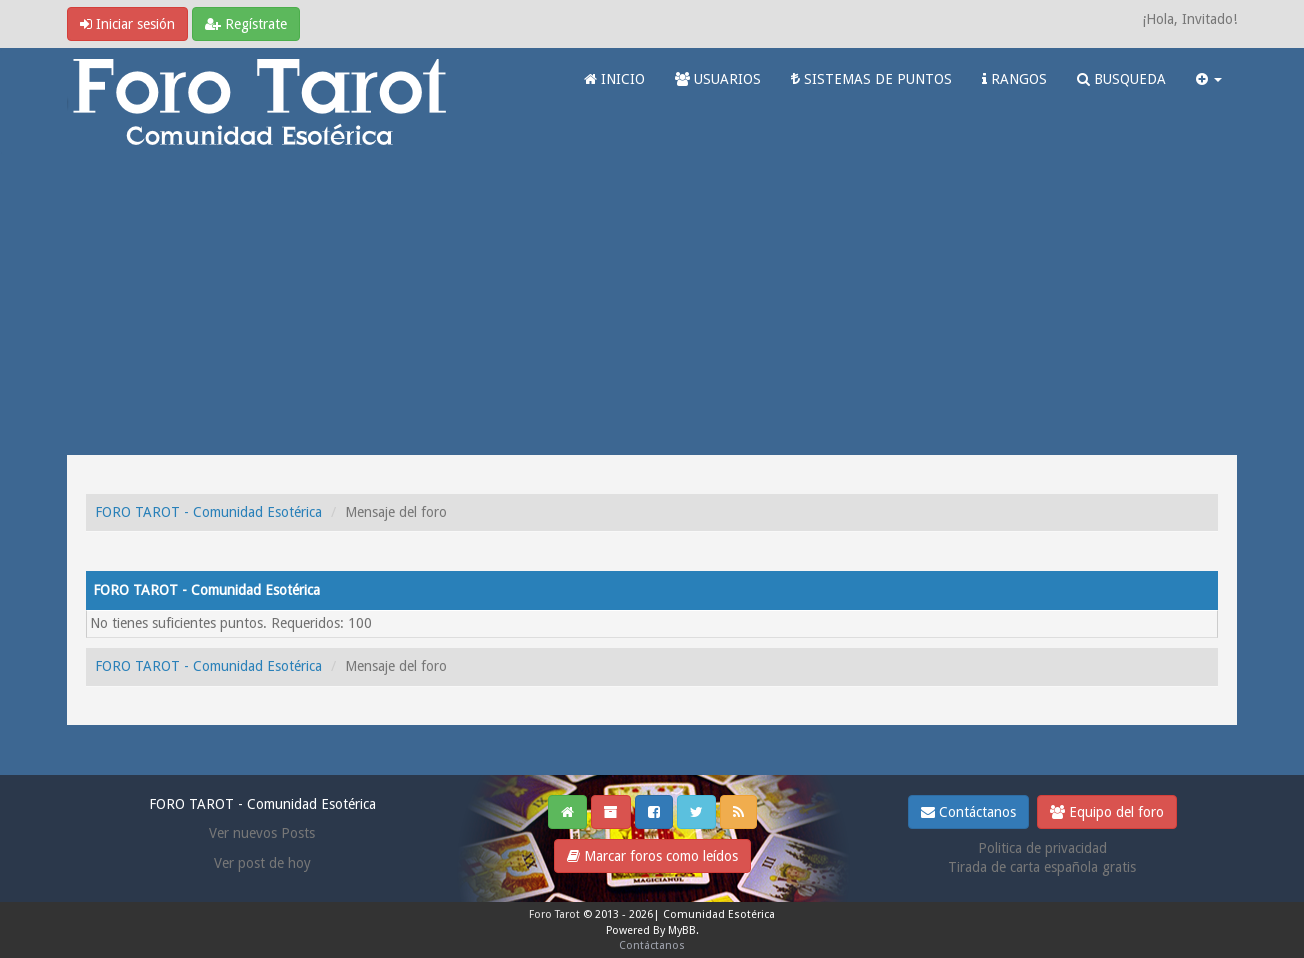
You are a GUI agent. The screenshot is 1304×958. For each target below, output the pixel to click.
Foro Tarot (554, 914)
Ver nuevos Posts (262, 833)
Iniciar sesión (127, 24)
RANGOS (1014, 79)
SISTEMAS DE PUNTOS (871, 79)
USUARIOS (718, 79)
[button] (1209, 79)
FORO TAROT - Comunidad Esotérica (208, 512)
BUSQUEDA (1121, 79)
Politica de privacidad (1042, 848)
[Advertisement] (652, 305)
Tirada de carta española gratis (1042, 867)
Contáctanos (968, 812)
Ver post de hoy (262, 863)
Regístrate (246, 24)
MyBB (682, 930)
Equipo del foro (1107, 812)
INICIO (614, 79)
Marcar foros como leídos (652, 856)
